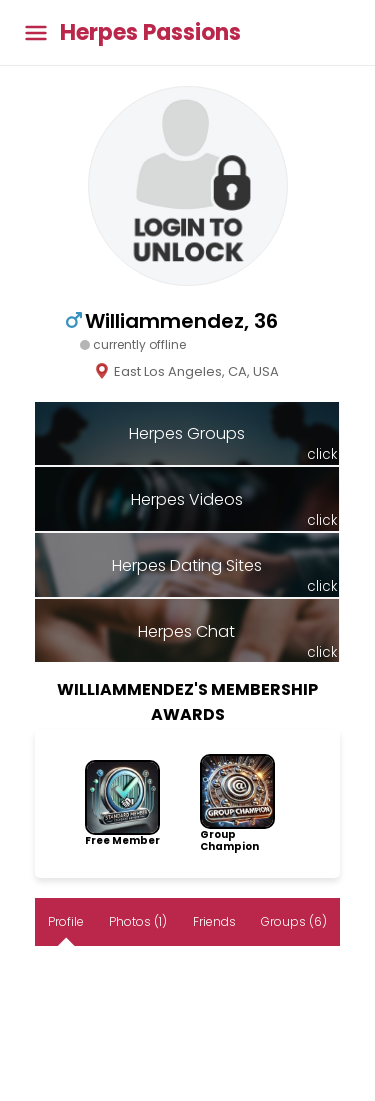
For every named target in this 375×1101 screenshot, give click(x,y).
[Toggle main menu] (36, 32)
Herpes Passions (150, 33)
